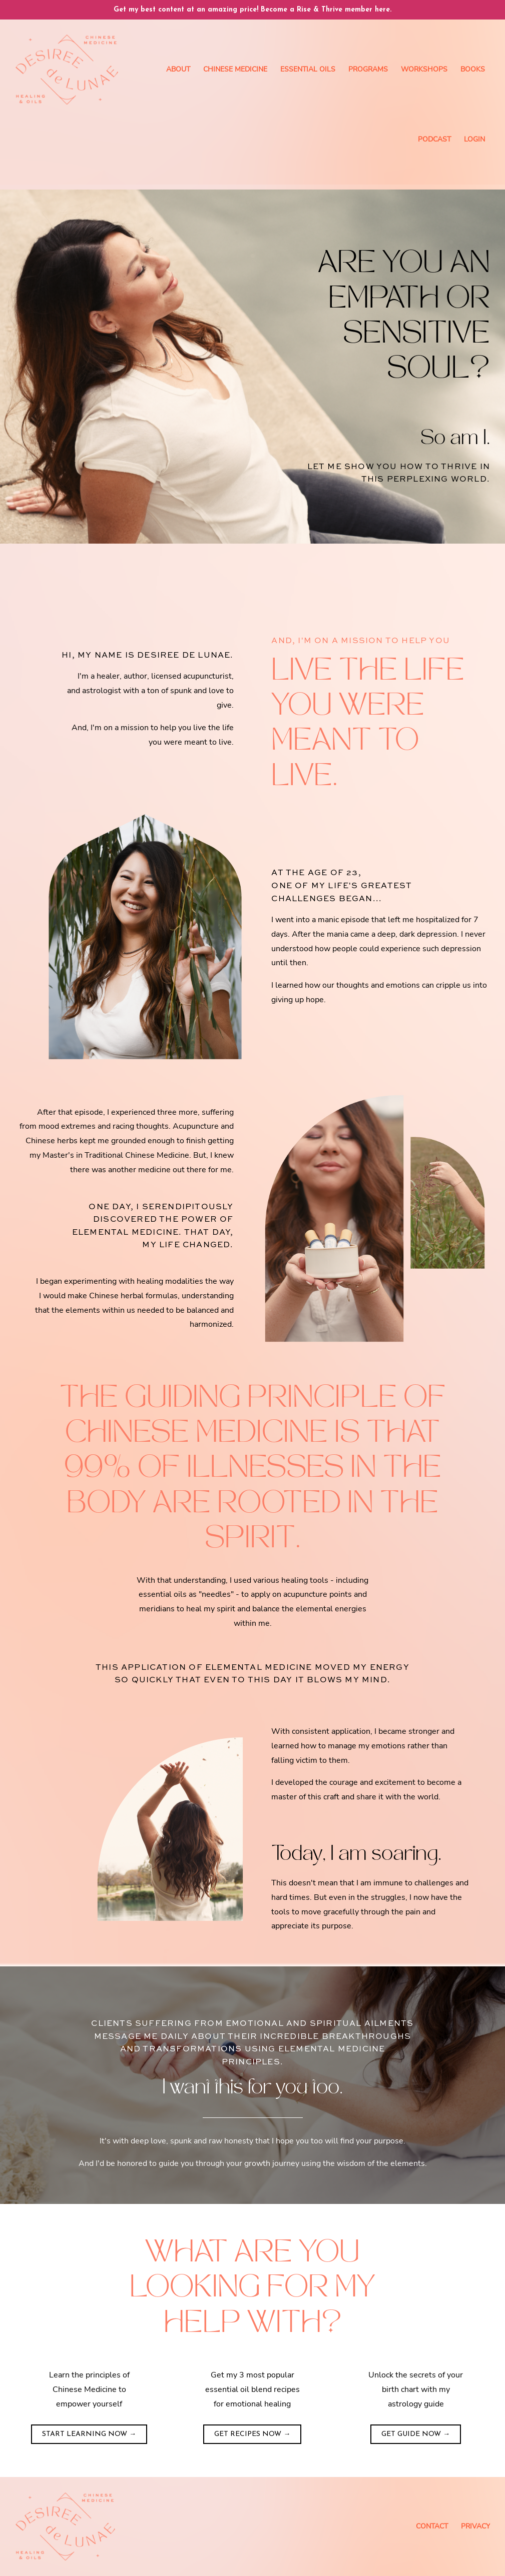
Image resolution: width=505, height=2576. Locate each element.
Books (472, 69)
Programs (368, 69)
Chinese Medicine (235, 69)
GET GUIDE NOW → (415, 2434)
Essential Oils (307, 69)
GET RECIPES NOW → (252, 2434)
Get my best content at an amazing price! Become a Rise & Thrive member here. (252, 10)
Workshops (424, 69)
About (178, 69)
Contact (432, 2526)
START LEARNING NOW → (89, 2434)
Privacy (475, 2526)
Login (474, 139)
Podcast (434, 139)
